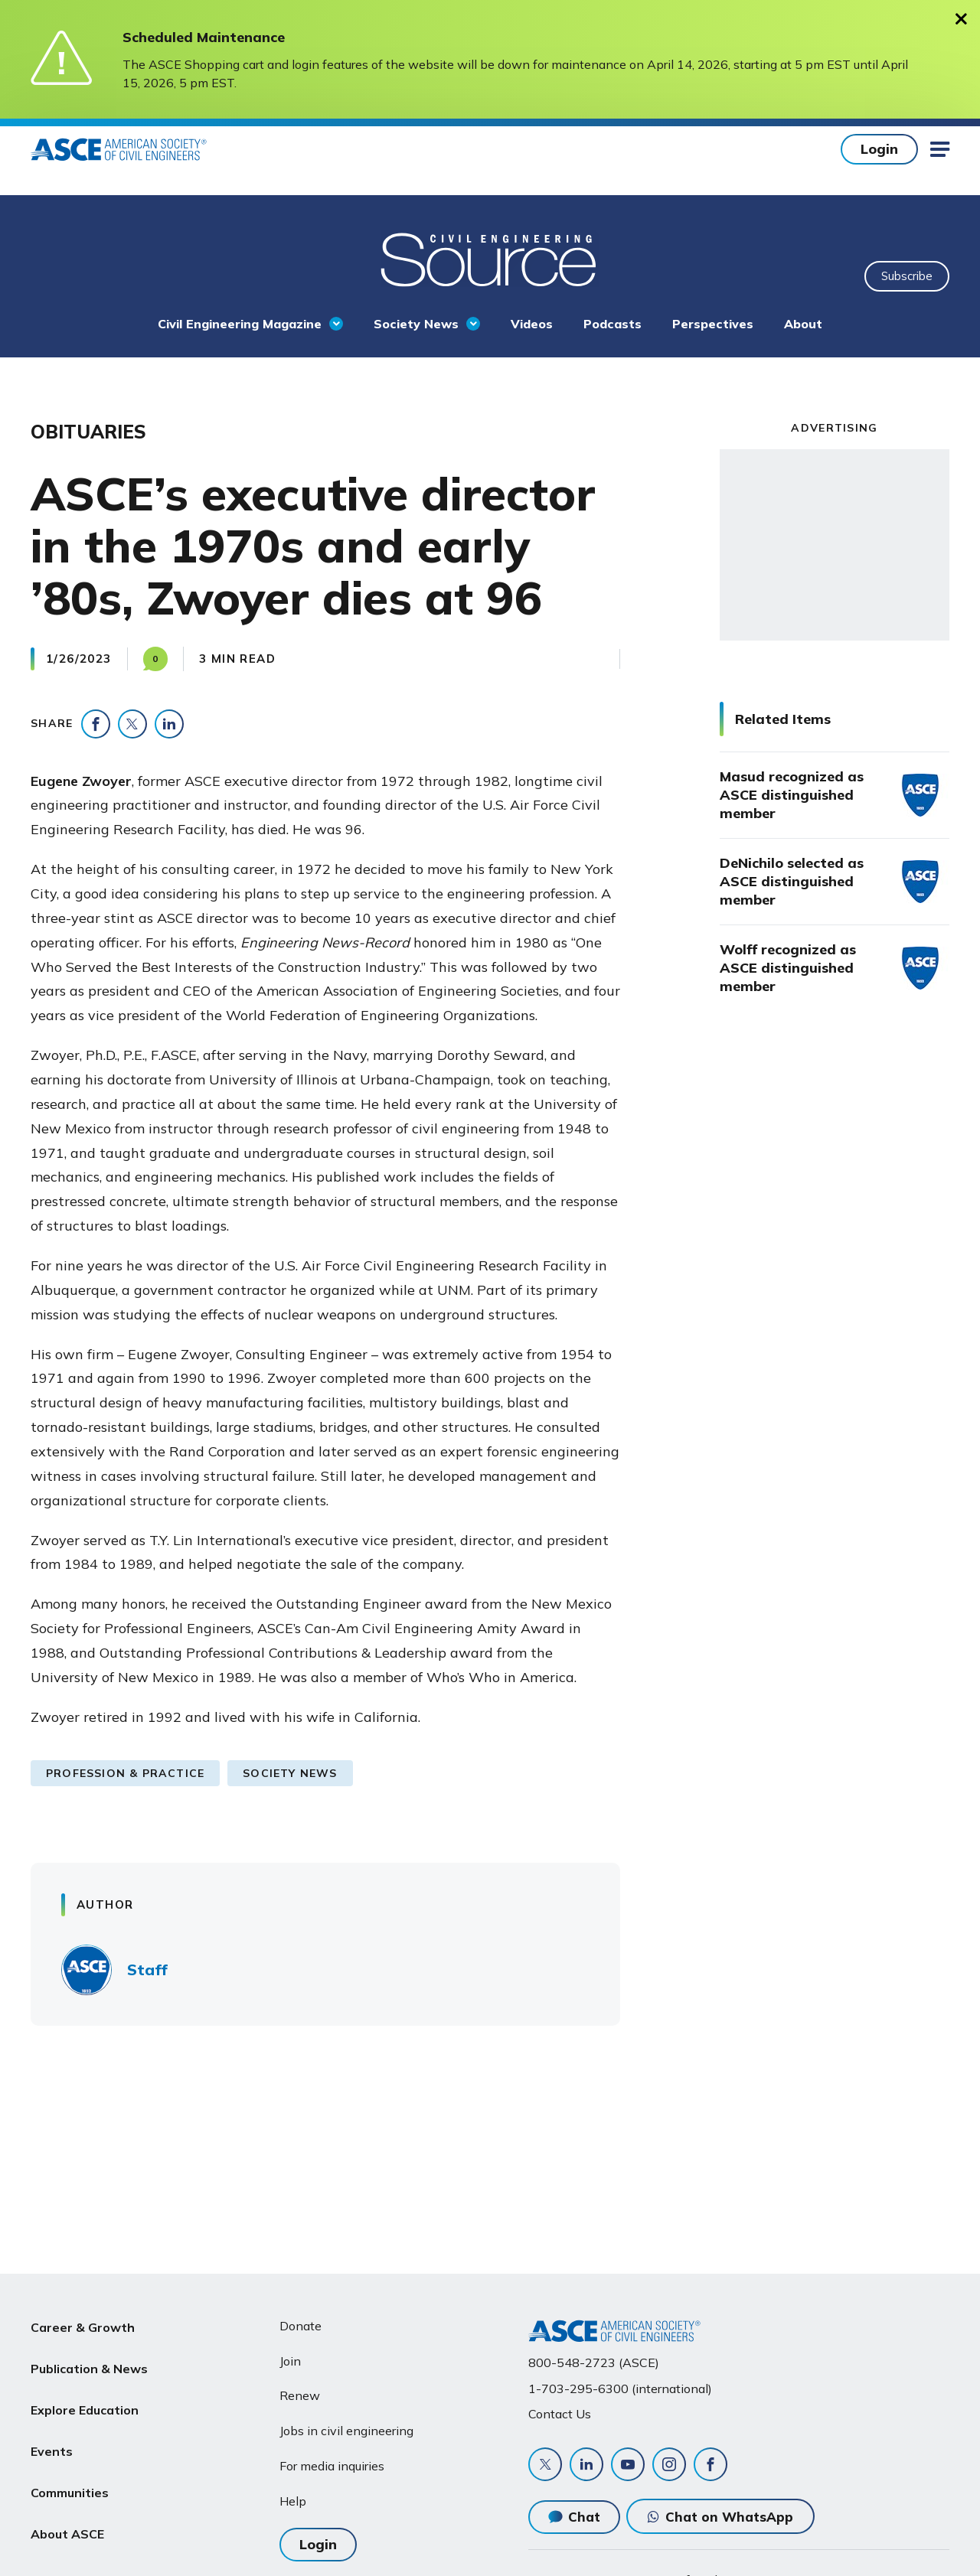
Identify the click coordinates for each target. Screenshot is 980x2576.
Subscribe (907, 276)
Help (292, 2501)
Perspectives (712, 323)
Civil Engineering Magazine (240, 323)
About (803, 323)
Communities (70, 2472)
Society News (416, 323)
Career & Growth (83, 2325)
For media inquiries (331, 2465)
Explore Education (85, 2398)
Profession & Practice (125, 1773)
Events (52, 2435)
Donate (300, 2325)
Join (290, 2361)
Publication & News (89, 2362)
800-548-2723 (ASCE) (593, 2362)
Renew (299, 2395)
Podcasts (612, 323)
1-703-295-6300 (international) (620, 2388)
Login (879, 149)
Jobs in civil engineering (346, 2430)
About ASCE (67, 2508)
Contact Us (559, 2413)
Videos (532, 323)
